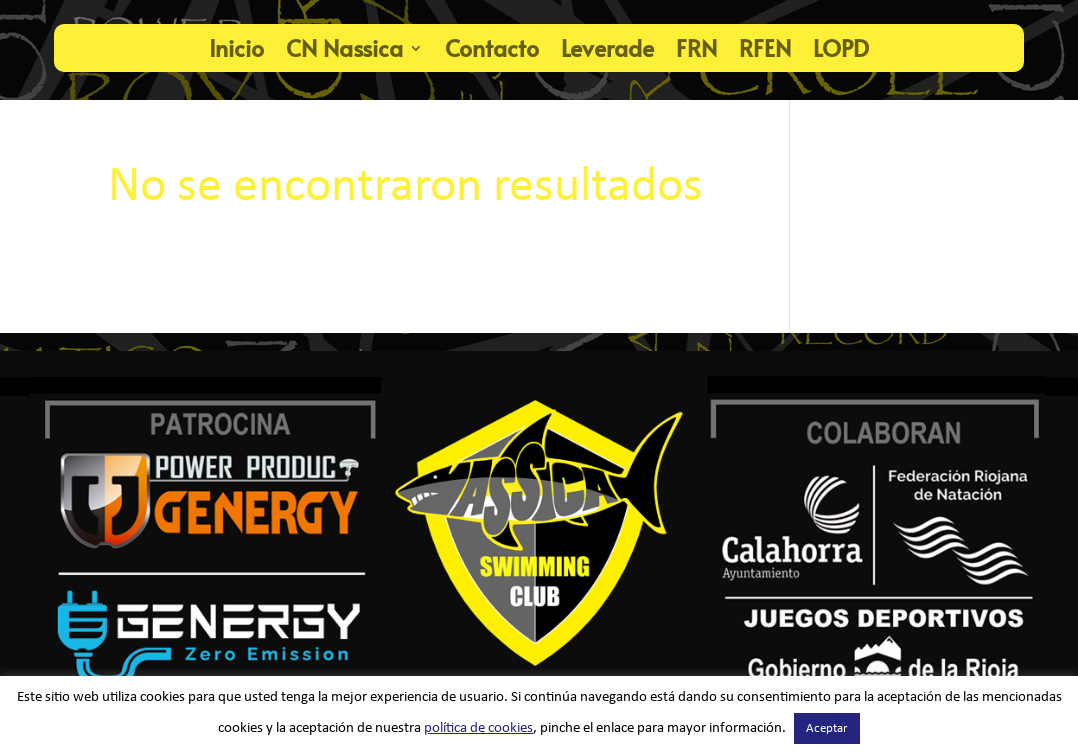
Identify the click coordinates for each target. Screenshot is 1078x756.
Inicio (236, 47)
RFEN (765, 47)
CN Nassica (344, 47)
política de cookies (478, 728)
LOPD (841, 47)
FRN (696, 47)
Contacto (492, 47)
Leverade (607, 47)
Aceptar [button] (827, 728)
